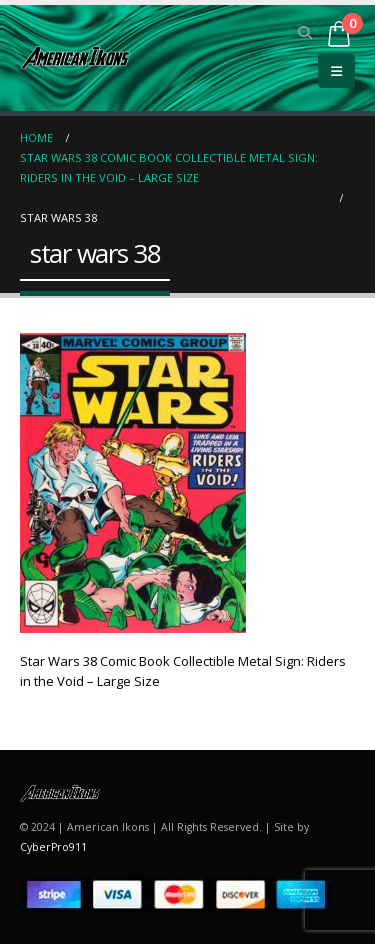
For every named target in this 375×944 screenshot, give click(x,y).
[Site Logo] (75, 57)
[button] (305, 33)
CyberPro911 (53, 847)
